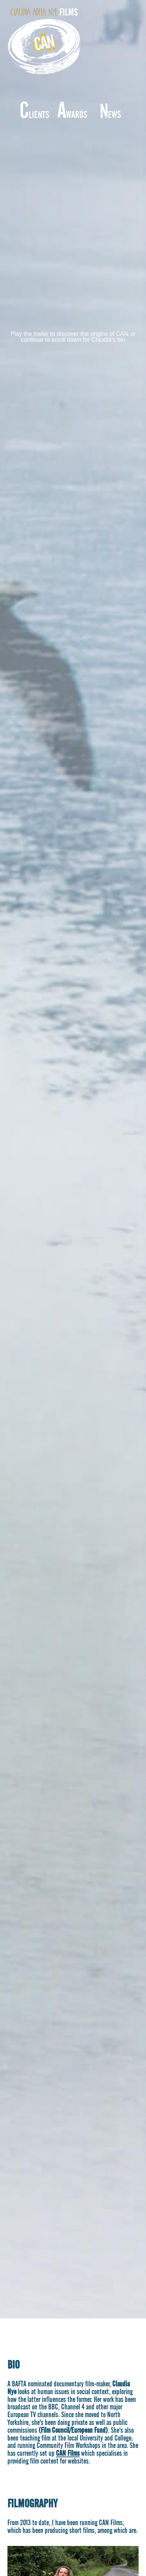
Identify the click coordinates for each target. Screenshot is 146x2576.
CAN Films (68, 2453)
